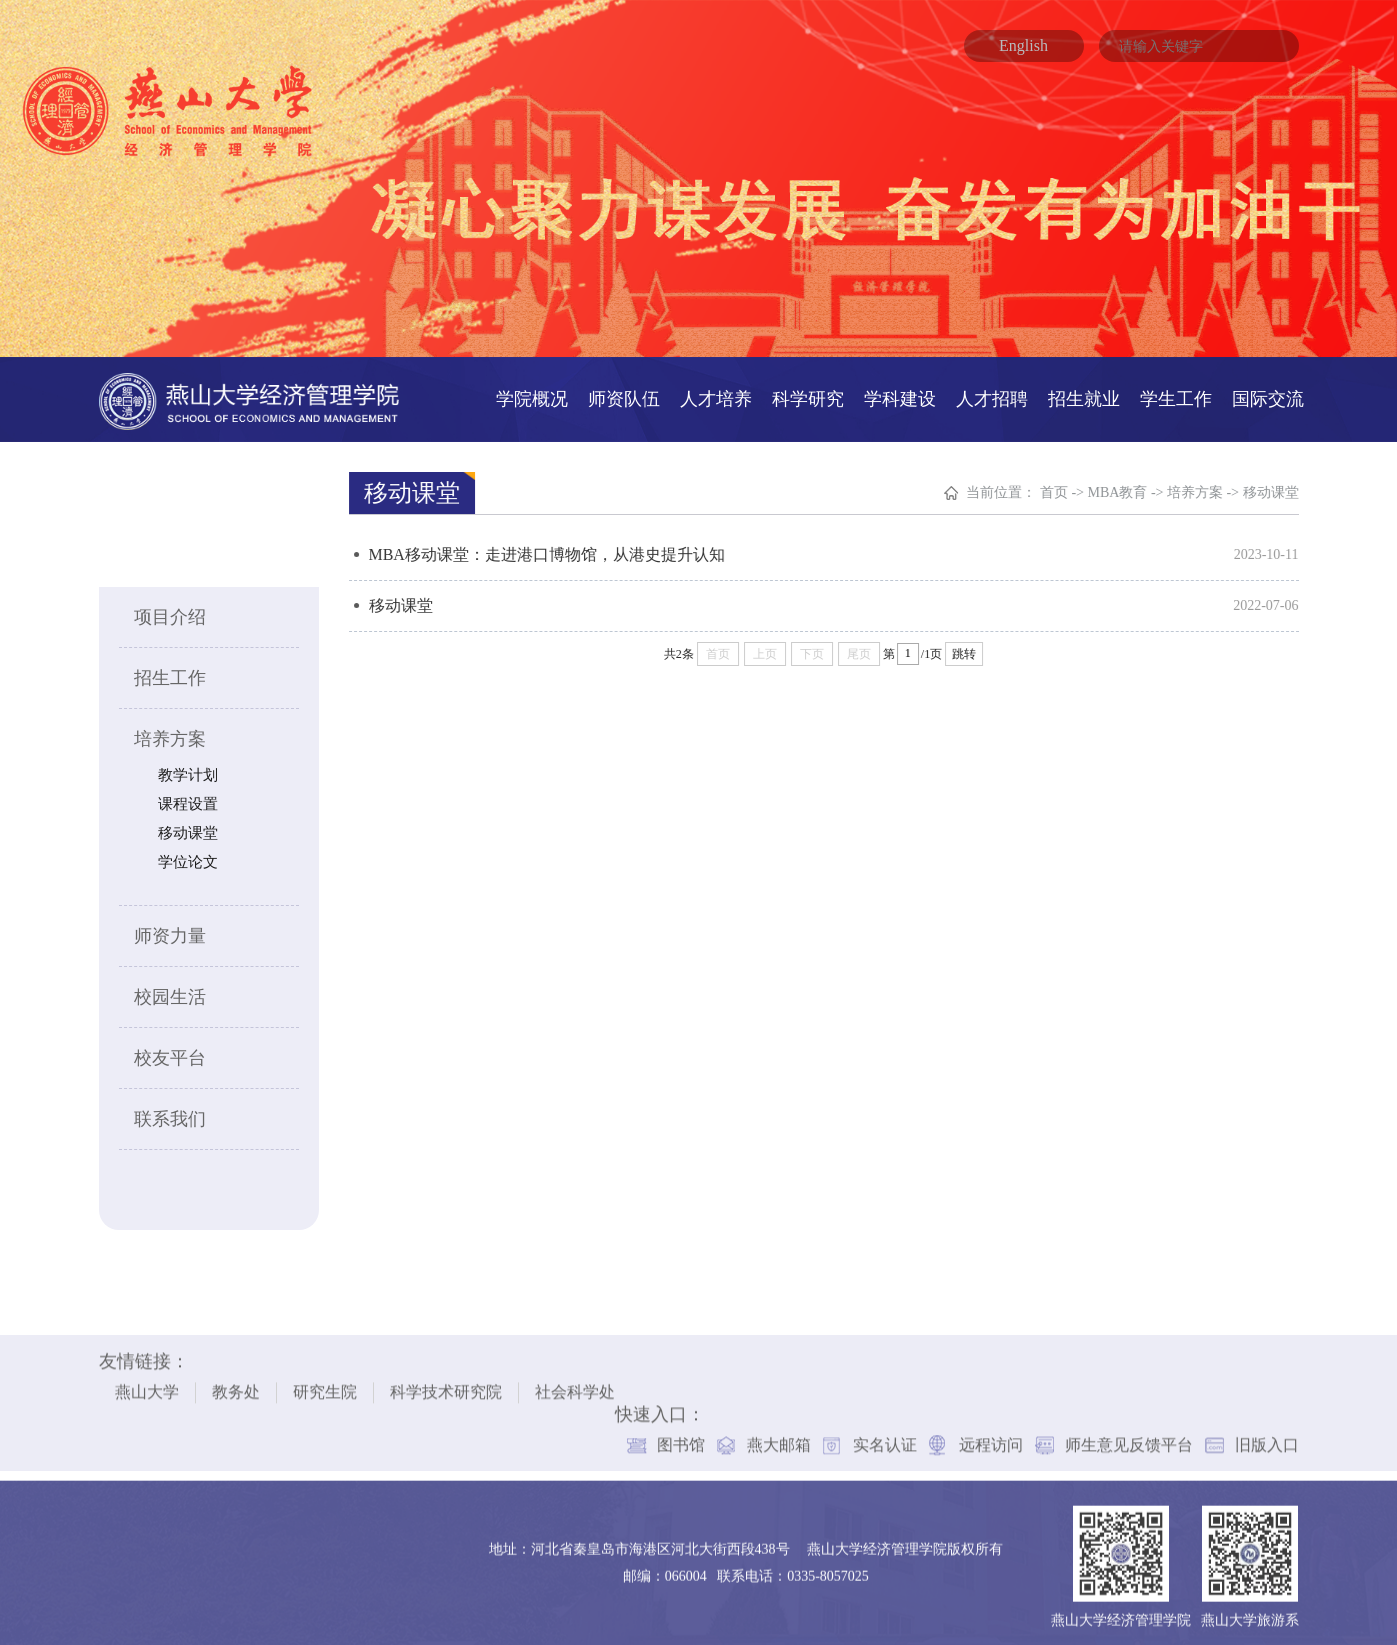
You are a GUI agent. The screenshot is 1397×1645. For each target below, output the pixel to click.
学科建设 (900, 394)
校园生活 (169, 992)
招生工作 (169, 673)
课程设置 (187, 799)
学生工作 (1176, 394)
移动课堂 (187, 828)
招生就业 (1084, 394)
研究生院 (325, 1381)
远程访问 (991, 1434)
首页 (1055, 487)
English (1023, 45)
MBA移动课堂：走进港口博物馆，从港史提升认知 (547, 549)
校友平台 (169, 1053)
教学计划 (187, 770)
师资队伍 (624, 394)
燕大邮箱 (779, 1434)
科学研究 (808, 394)
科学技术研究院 (446, 1381)
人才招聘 (992, 394)
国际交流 (1268, 394)
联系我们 (169, 1114)
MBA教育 (1118, 487)
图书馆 (681, 1434)
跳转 (965, 649)
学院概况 (532, 394)
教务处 (236, 1381)
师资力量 (169, 931)
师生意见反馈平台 (1129, 1434)
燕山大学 (147, 1381)
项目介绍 (169, 612)
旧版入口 (1267, 1434)
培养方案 (169, 734)
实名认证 (885, 1434)
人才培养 (716, 394)
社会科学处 (575, 1381)
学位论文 (187, 857)
